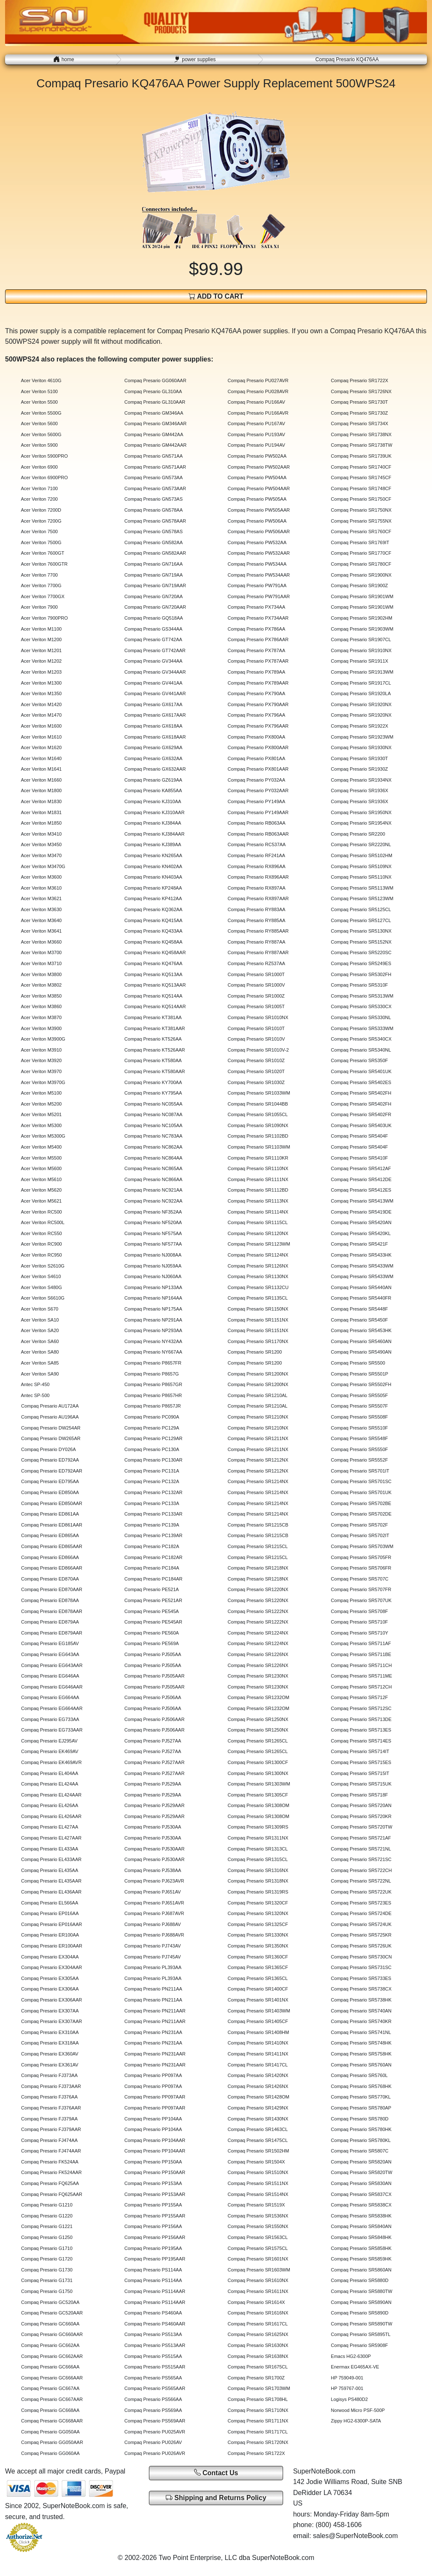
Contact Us (216, 2472)
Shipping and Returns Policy (216, 2497)
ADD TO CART (216, 296)
